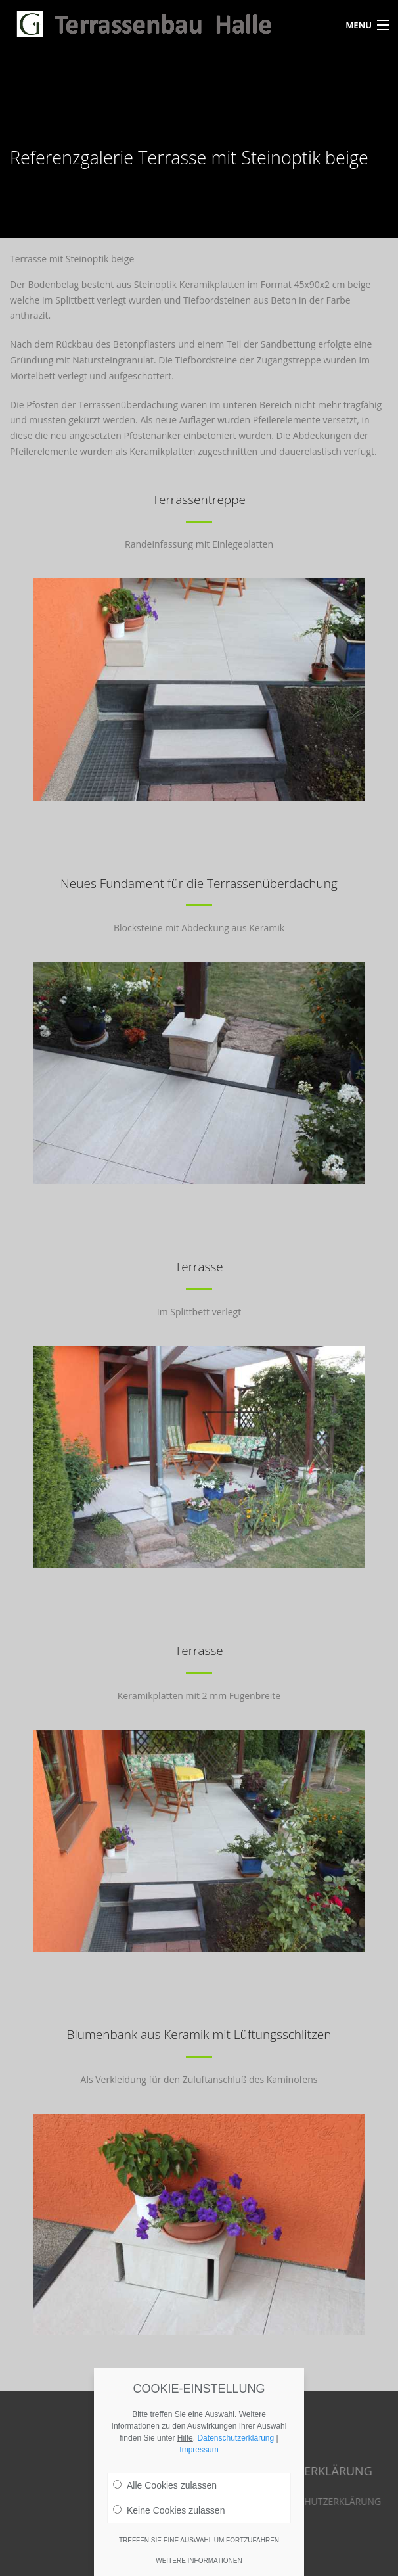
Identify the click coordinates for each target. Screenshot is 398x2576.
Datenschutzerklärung (235, 2443)
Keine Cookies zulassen (169, 2515)
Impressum (198, 2455)
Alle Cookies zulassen (165, 2490)
